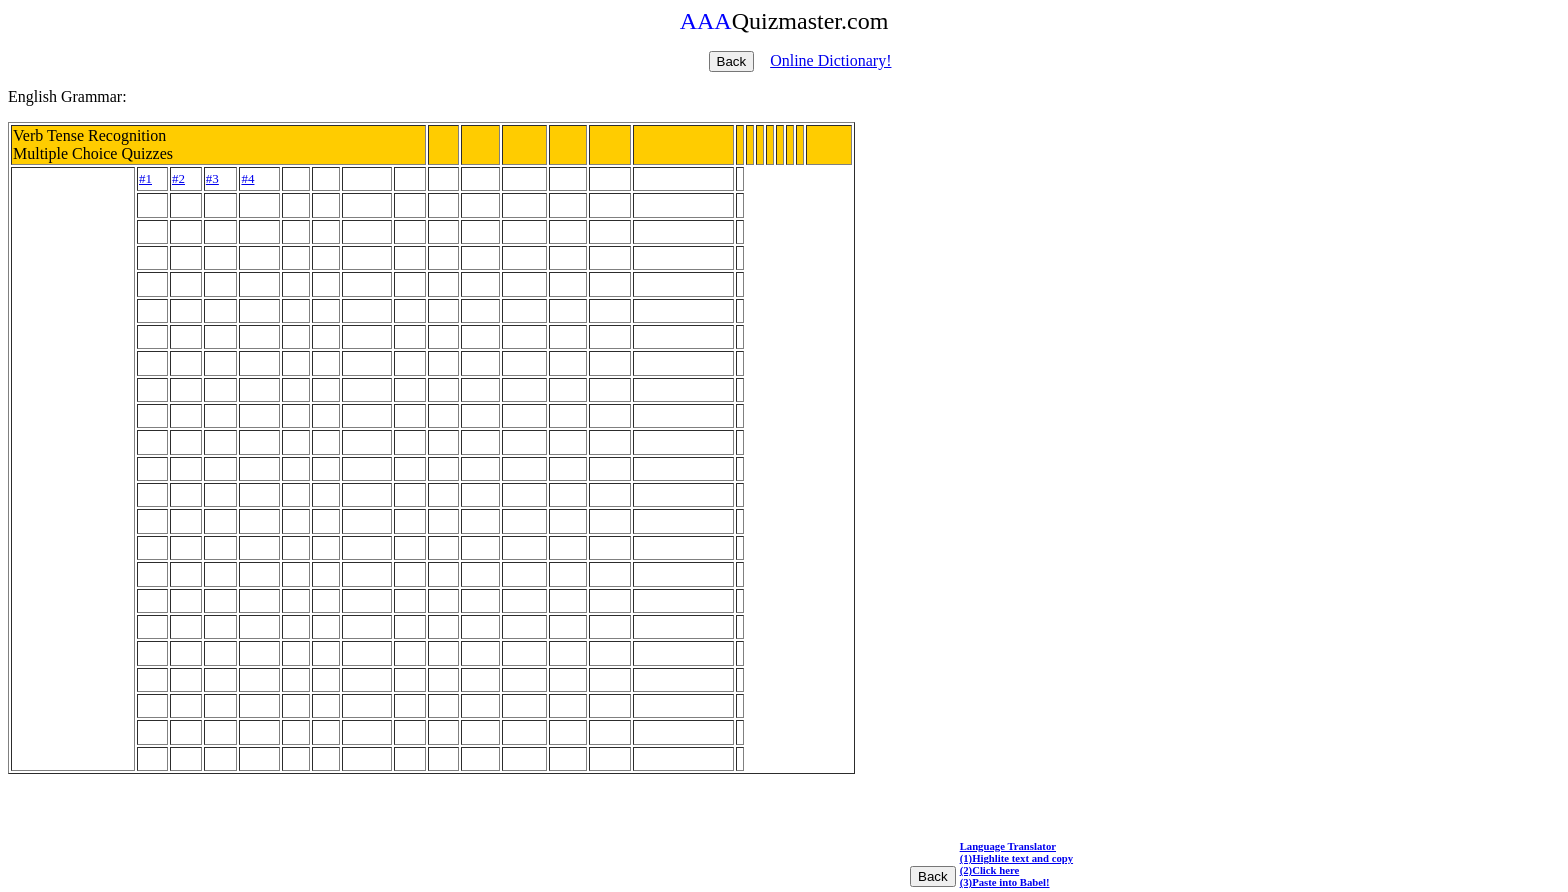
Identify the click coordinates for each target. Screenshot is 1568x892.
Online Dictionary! (830, 60)
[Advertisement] (73, 469)
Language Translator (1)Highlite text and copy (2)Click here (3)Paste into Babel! (1016, 864)
